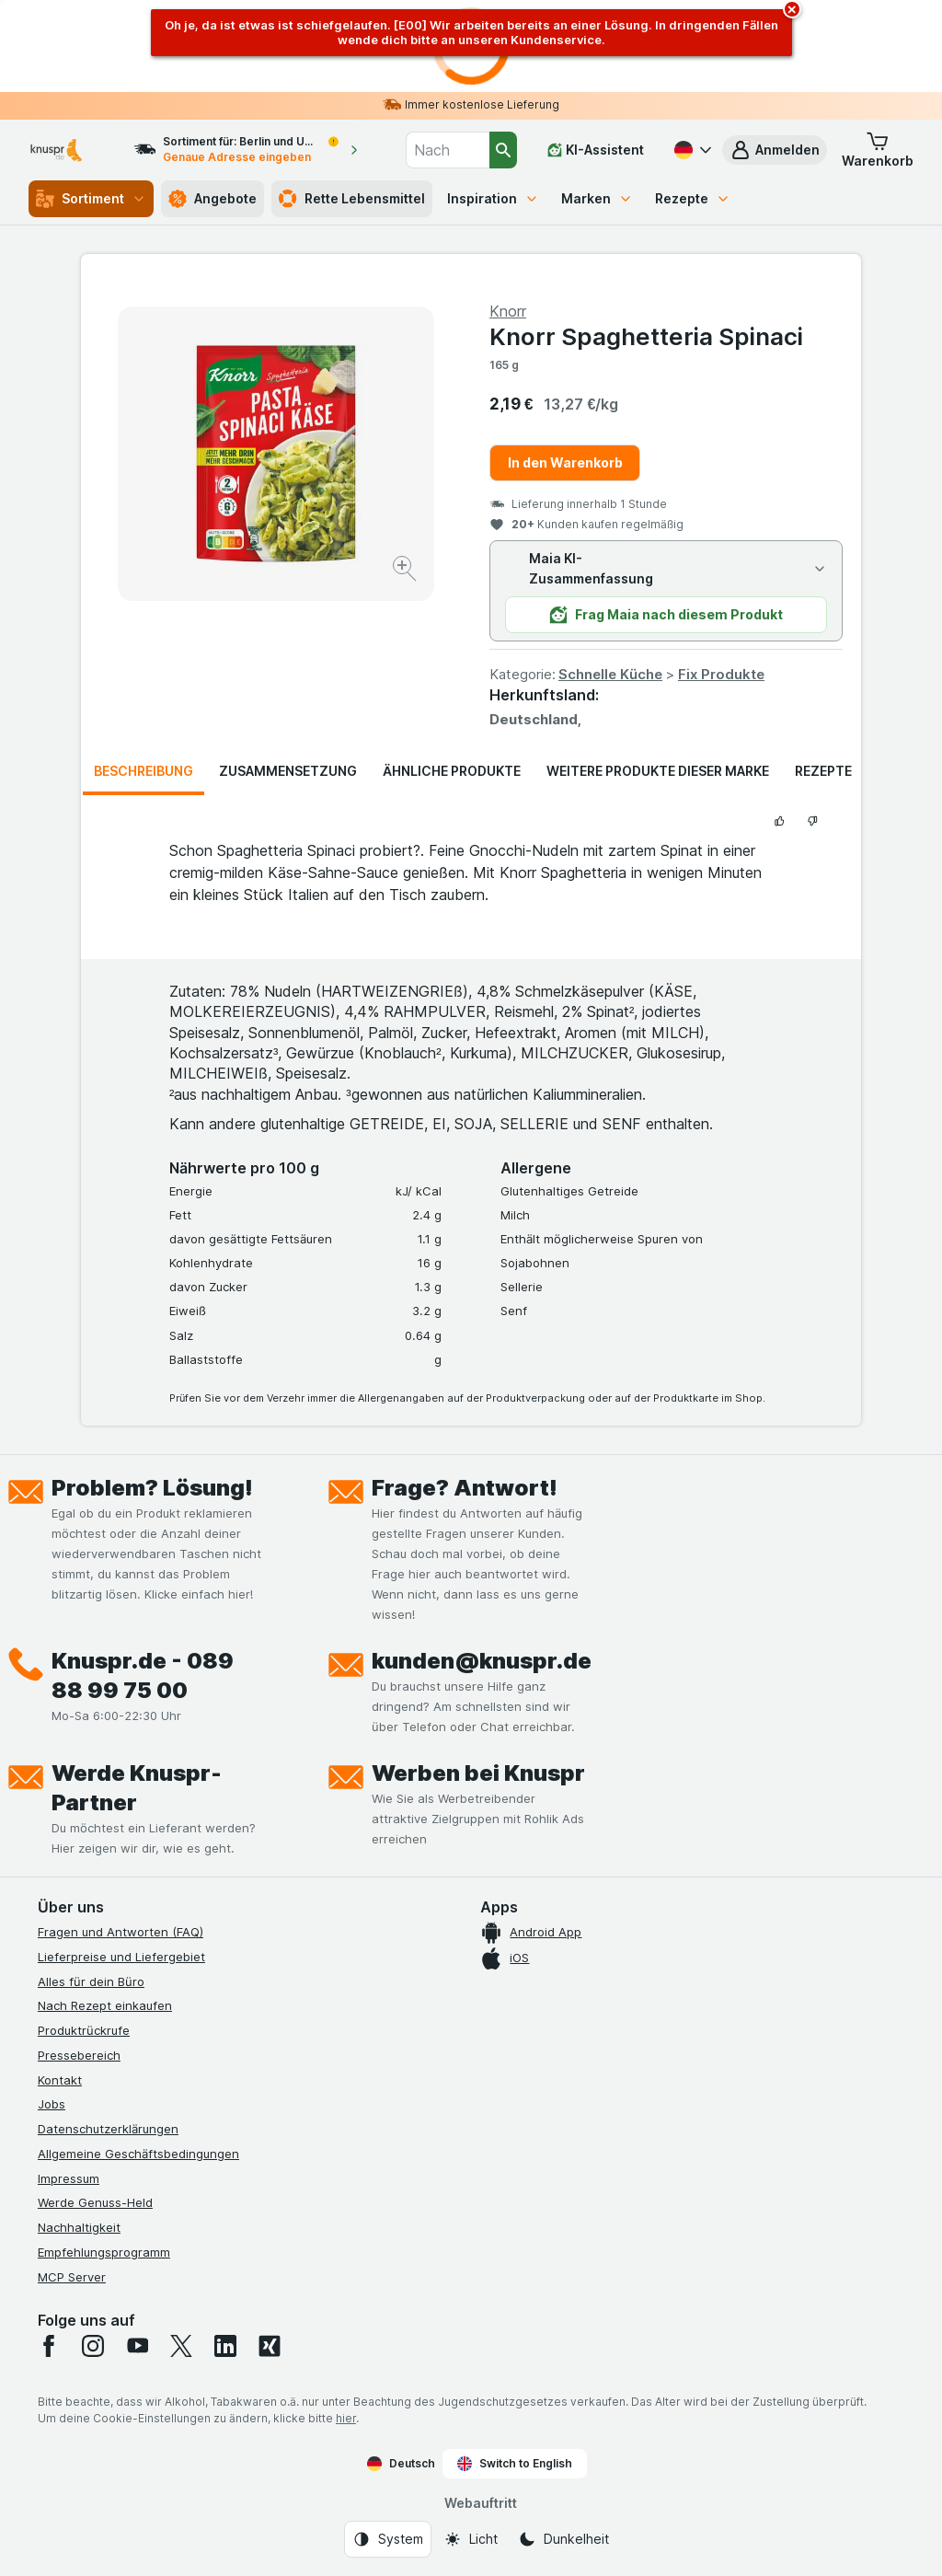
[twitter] (181, 2346)
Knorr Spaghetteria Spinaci (646, 336)
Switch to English (514, 2463)
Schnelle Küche (610, 674)
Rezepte (692, 198)
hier (346, 2418)
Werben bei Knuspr (478, 1773)
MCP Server (72, 2277)
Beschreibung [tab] (143, 771)
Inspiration (493, 198)
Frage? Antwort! (464, 1487)
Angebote (212, 199)
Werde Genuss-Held (95, 2202)
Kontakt (60, 2080)
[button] (774, 150)
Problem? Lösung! (152, 1487)
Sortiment (91, 199)
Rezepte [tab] (823, 771)
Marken (597, 198)
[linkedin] (225, 2346)
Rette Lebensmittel (352, 199)
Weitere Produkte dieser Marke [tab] (657, 771)
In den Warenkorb (565, 462)
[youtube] (137, 2346)
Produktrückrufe (84, 2030)
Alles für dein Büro (91, 1981)
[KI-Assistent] (595, 150)
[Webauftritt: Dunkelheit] (563, 2539)
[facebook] (49, 2346)
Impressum (68, 2178)
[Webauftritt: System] (387, 2539)
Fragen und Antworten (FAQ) (120, 1931)
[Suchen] (503, 150)
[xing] (269, 2346)
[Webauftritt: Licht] (470, 2539)
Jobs (51, 2104)
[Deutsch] (691, 150)
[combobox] (447, 150)
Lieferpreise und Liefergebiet (121, 1956)
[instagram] (93, 2346)
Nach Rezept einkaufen (105, 2005)
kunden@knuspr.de (482, 1660)
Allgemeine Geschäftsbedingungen (138, 2153)
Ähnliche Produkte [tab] (452, 771)
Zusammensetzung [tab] (288, 771)
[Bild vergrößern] (406, 571)
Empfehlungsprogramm (104, 2252)
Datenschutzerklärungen (108, 2128)
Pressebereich (79, 2055)
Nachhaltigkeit (79, 2227)
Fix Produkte (721, 674)
